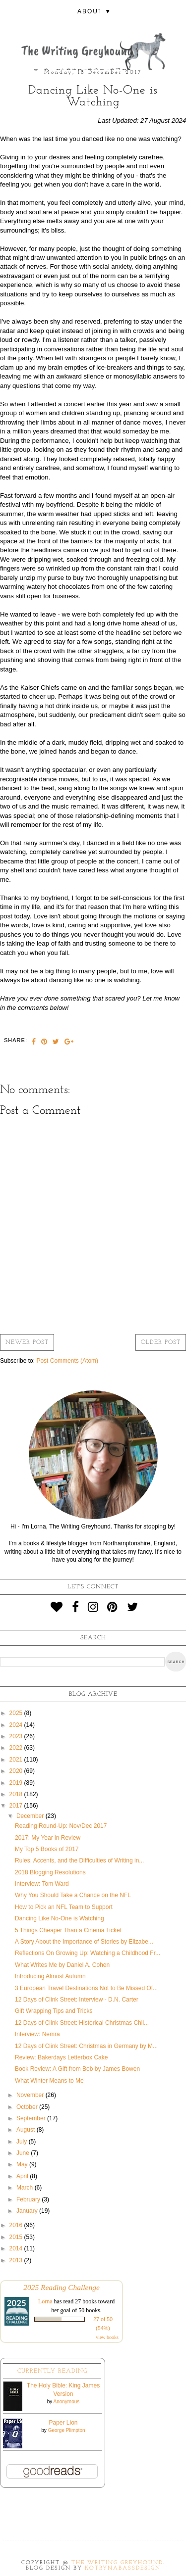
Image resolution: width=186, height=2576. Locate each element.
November (31, 2095)
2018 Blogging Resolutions (50, 1872)
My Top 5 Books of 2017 (47, 1849)
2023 (16, 1736)
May (22, 2164)
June (23, 2152)
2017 (16, 1805)
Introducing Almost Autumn (50, 1976)
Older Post (161, 1342)
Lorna (45, 2301)
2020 (16, 1770)
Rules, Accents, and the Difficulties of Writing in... (79, 1860)
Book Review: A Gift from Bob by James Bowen (77, 2068)
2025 (16, 1713)
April (23, 2176)
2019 (16, 1782)
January (27, 2210)
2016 (16, 2225)
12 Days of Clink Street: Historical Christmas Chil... (82, 2022)
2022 (16, 1747)
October (27, 2106)
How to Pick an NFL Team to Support (64, 1907)
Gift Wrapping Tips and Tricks (54, 2010)
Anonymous (66, 2401)
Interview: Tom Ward (42, 1883)
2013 (16, 2260)
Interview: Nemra (37, 2034)
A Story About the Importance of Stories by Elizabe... (84, 1941)
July (22, 2141)
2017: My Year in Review (47, 1837)
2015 (16, 2237)
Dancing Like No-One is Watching (59, 1918)
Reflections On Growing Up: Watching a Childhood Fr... (87, 1953)
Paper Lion (63, 2422)
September (31, 2118)
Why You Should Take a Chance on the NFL (73, 1895)
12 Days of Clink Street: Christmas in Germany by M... (86, 2046)
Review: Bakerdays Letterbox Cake (61, 2057)
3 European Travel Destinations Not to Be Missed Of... (86, 1988)
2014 (16, 2248)
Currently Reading (52, 2371)
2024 (16, 1724)
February (29, 2199)
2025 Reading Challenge (61, 2287)
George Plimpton (66, 2430)
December (31, 1816)
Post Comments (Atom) (67, 1360)
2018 (16, 1794)
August (26, 2129)
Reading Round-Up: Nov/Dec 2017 (61, 1825)
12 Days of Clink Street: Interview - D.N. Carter (76, 1999)
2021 (16, 1759)
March (25, 2187)
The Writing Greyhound (117, 2563)
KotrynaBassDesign (123, 2568)
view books (107, 2337)
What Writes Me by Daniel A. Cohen (62, 1964)
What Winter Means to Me (49, 2080)
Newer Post (27, 1342)
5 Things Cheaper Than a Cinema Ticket (68, 1930)
